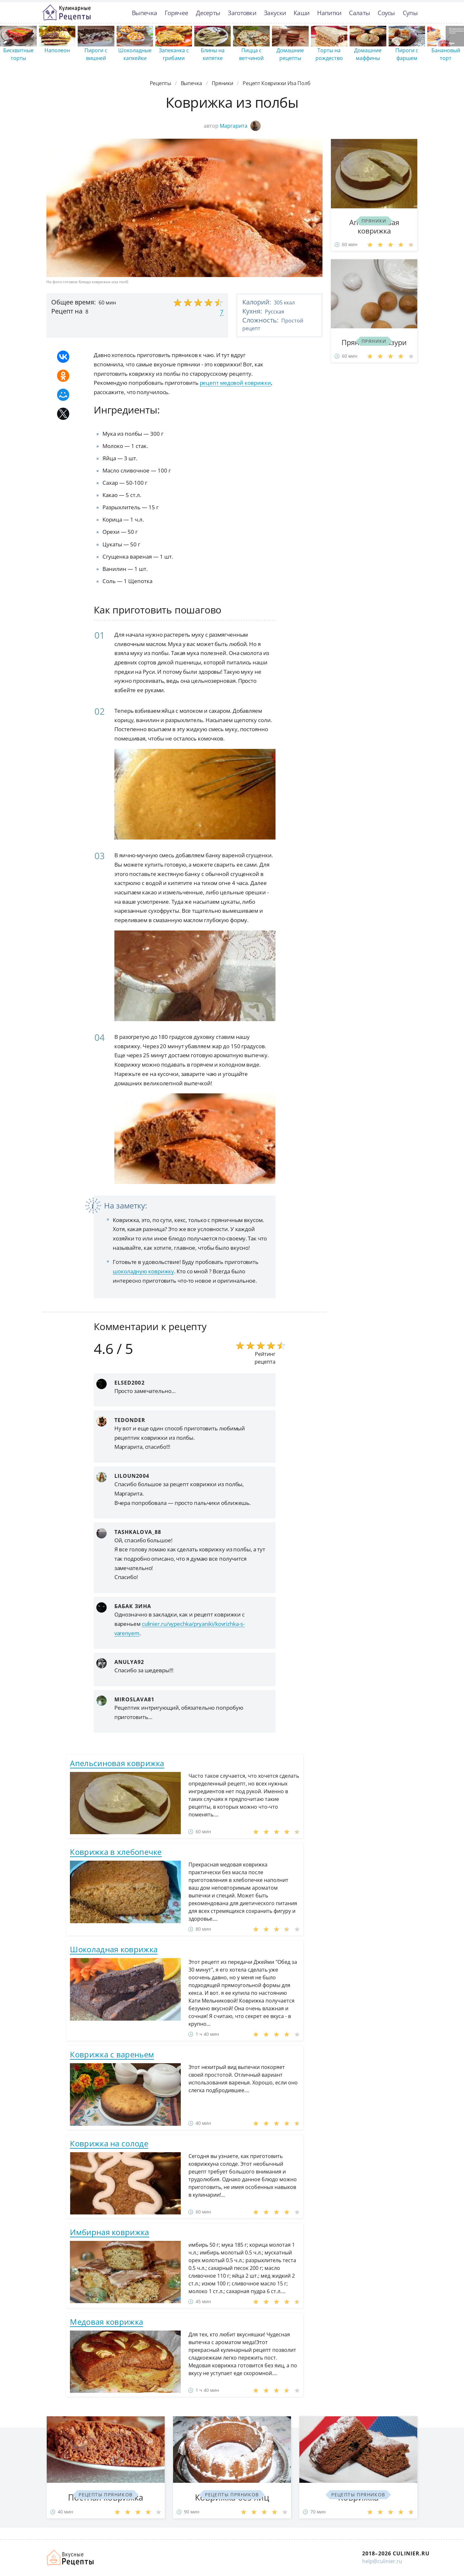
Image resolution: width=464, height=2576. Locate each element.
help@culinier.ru (382, 2561)
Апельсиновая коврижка (117, 1763)
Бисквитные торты (18, 54)
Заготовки (242, 12)
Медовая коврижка (106, 2321)
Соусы (386, 12)
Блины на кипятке (213, 54)
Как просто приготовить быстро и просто (70, 2558)
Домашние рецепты (290, 54)
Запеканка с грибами (174, 54)
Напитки (329, 12)
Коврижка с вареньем (112, 2054)
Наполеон (57, 50)
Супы (410, 12)
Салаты (359, 12)
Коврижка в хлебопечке (115, 1851)
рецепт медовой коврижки (235, 382)
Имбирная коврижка (109, 2232)
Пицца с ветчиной (251, 54)
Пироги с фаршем (406, 54)
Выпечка (144, 12)
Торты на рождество (329, 54)
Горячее (176, 12)
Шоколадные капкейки (134, 54)
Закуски (275, 12)
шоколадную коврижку (143, 1271)
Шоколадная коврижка (114, 1949)
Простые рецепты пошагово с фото (67, 13)
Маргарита (240, 125)
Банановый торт (445, 54)
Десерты (208, 12)
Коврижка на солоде (109, 2143)
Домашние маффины (368, 54)
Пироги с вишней (95, 54)
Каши (301, 12)
